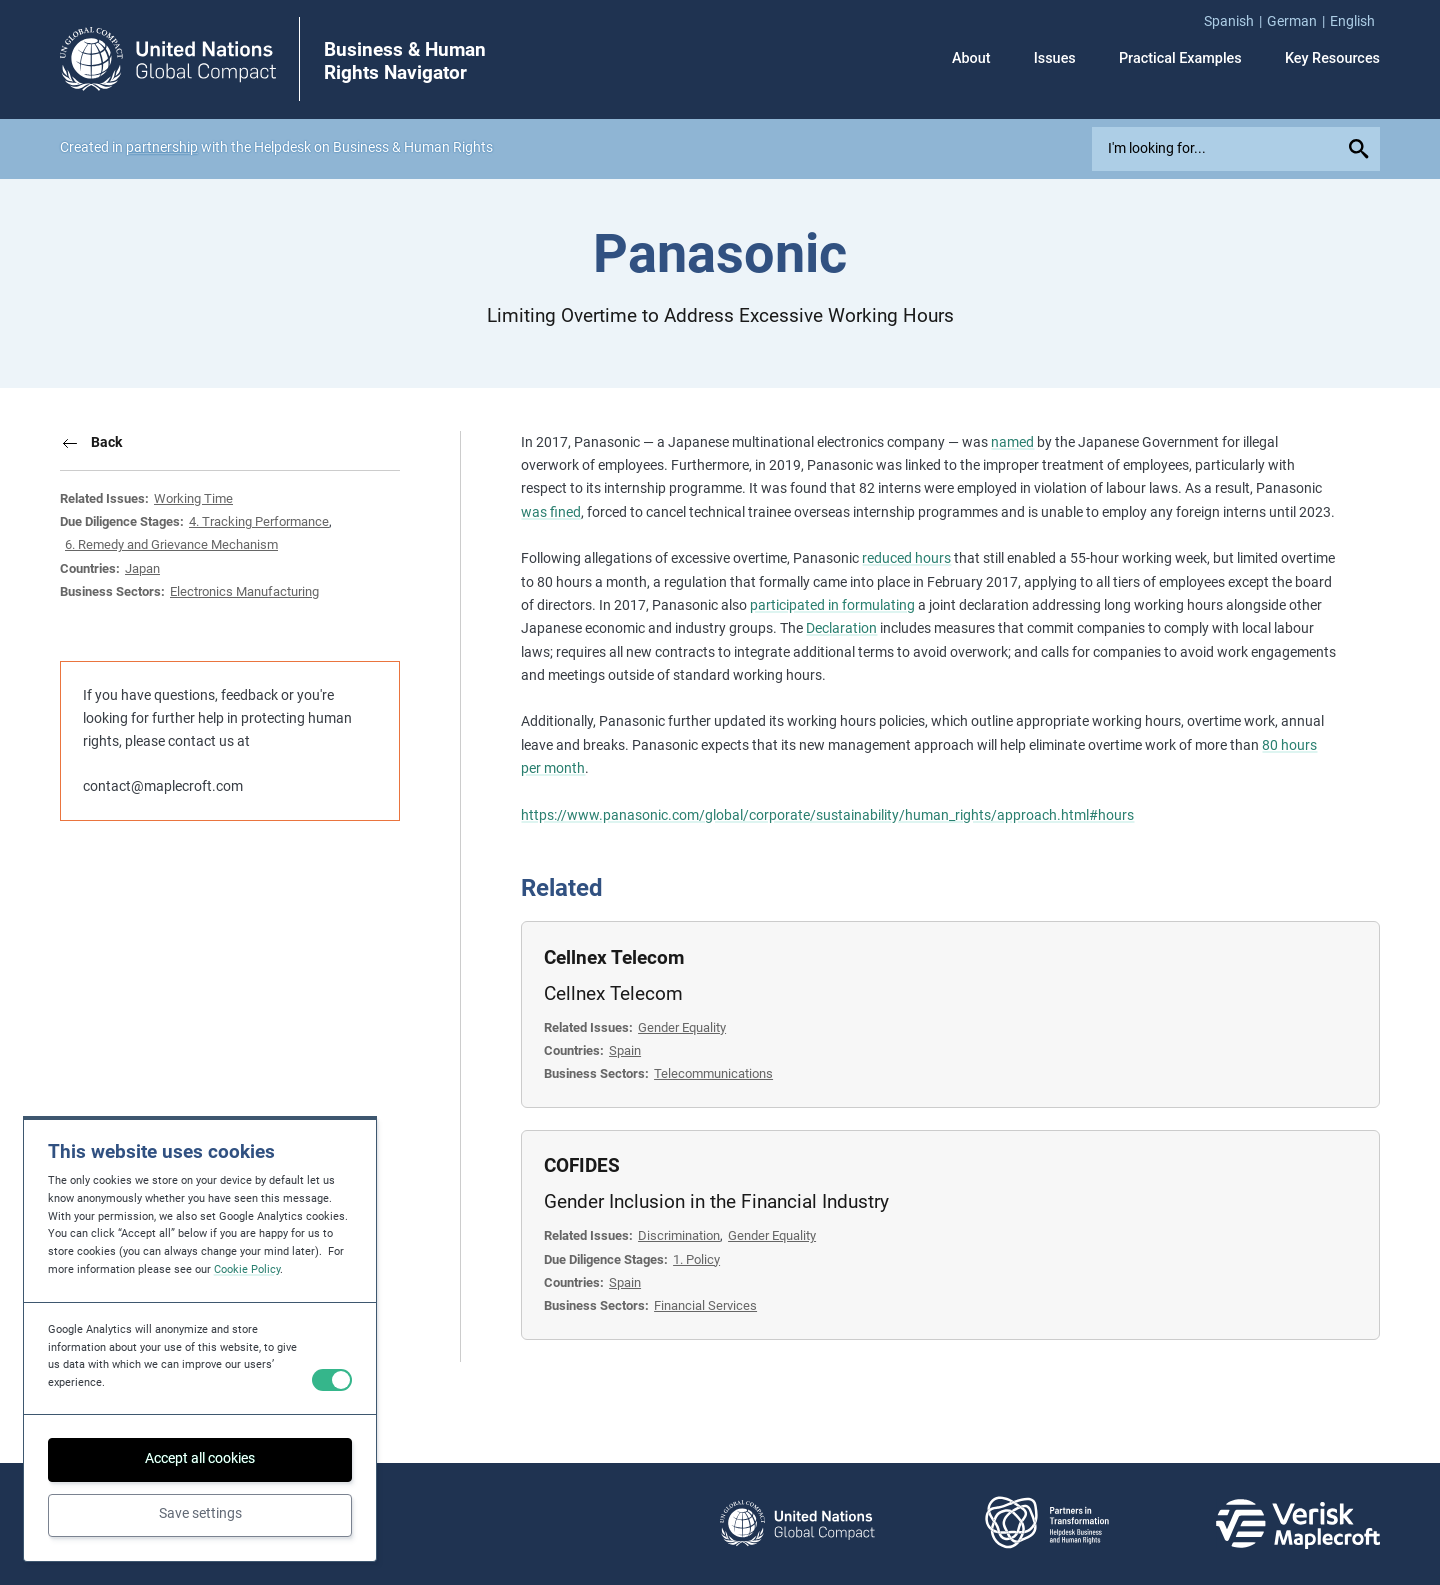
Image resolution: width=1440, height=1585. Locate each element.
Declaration (841, 628)
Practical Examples (1180, 59)
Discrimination (679, 1235)
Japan (142, 568)
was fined (551, 512)
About (971, 59)
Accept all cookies (200, 1458)
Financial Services (705, 1305)
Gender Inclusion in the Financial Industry (716, 1201)
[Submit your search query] (1361, 148)
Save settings (200, 1513)
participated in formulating (832, 605)
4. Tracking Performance (259, 521)
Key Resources (1332, 59)
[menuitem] (1235, 21)
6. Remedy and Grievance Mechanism (171, 544)
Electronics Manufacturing (244, 591)
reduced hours (906, 558)
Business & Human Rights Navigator (405, 61)
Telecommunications (713, 1073)
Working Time (193, 498)
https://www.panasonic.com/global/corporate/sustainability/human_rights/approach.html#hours (827, 815)
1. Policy (696, 1259)
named (1012, 442)
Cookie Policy (247, 1269)
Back (106, 442)
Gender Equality (682, 1027)
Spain (625, 1050)
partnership (162, 147)
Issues (1055, 59)
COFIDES (582, 1165)
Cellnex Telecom (614, 957)
